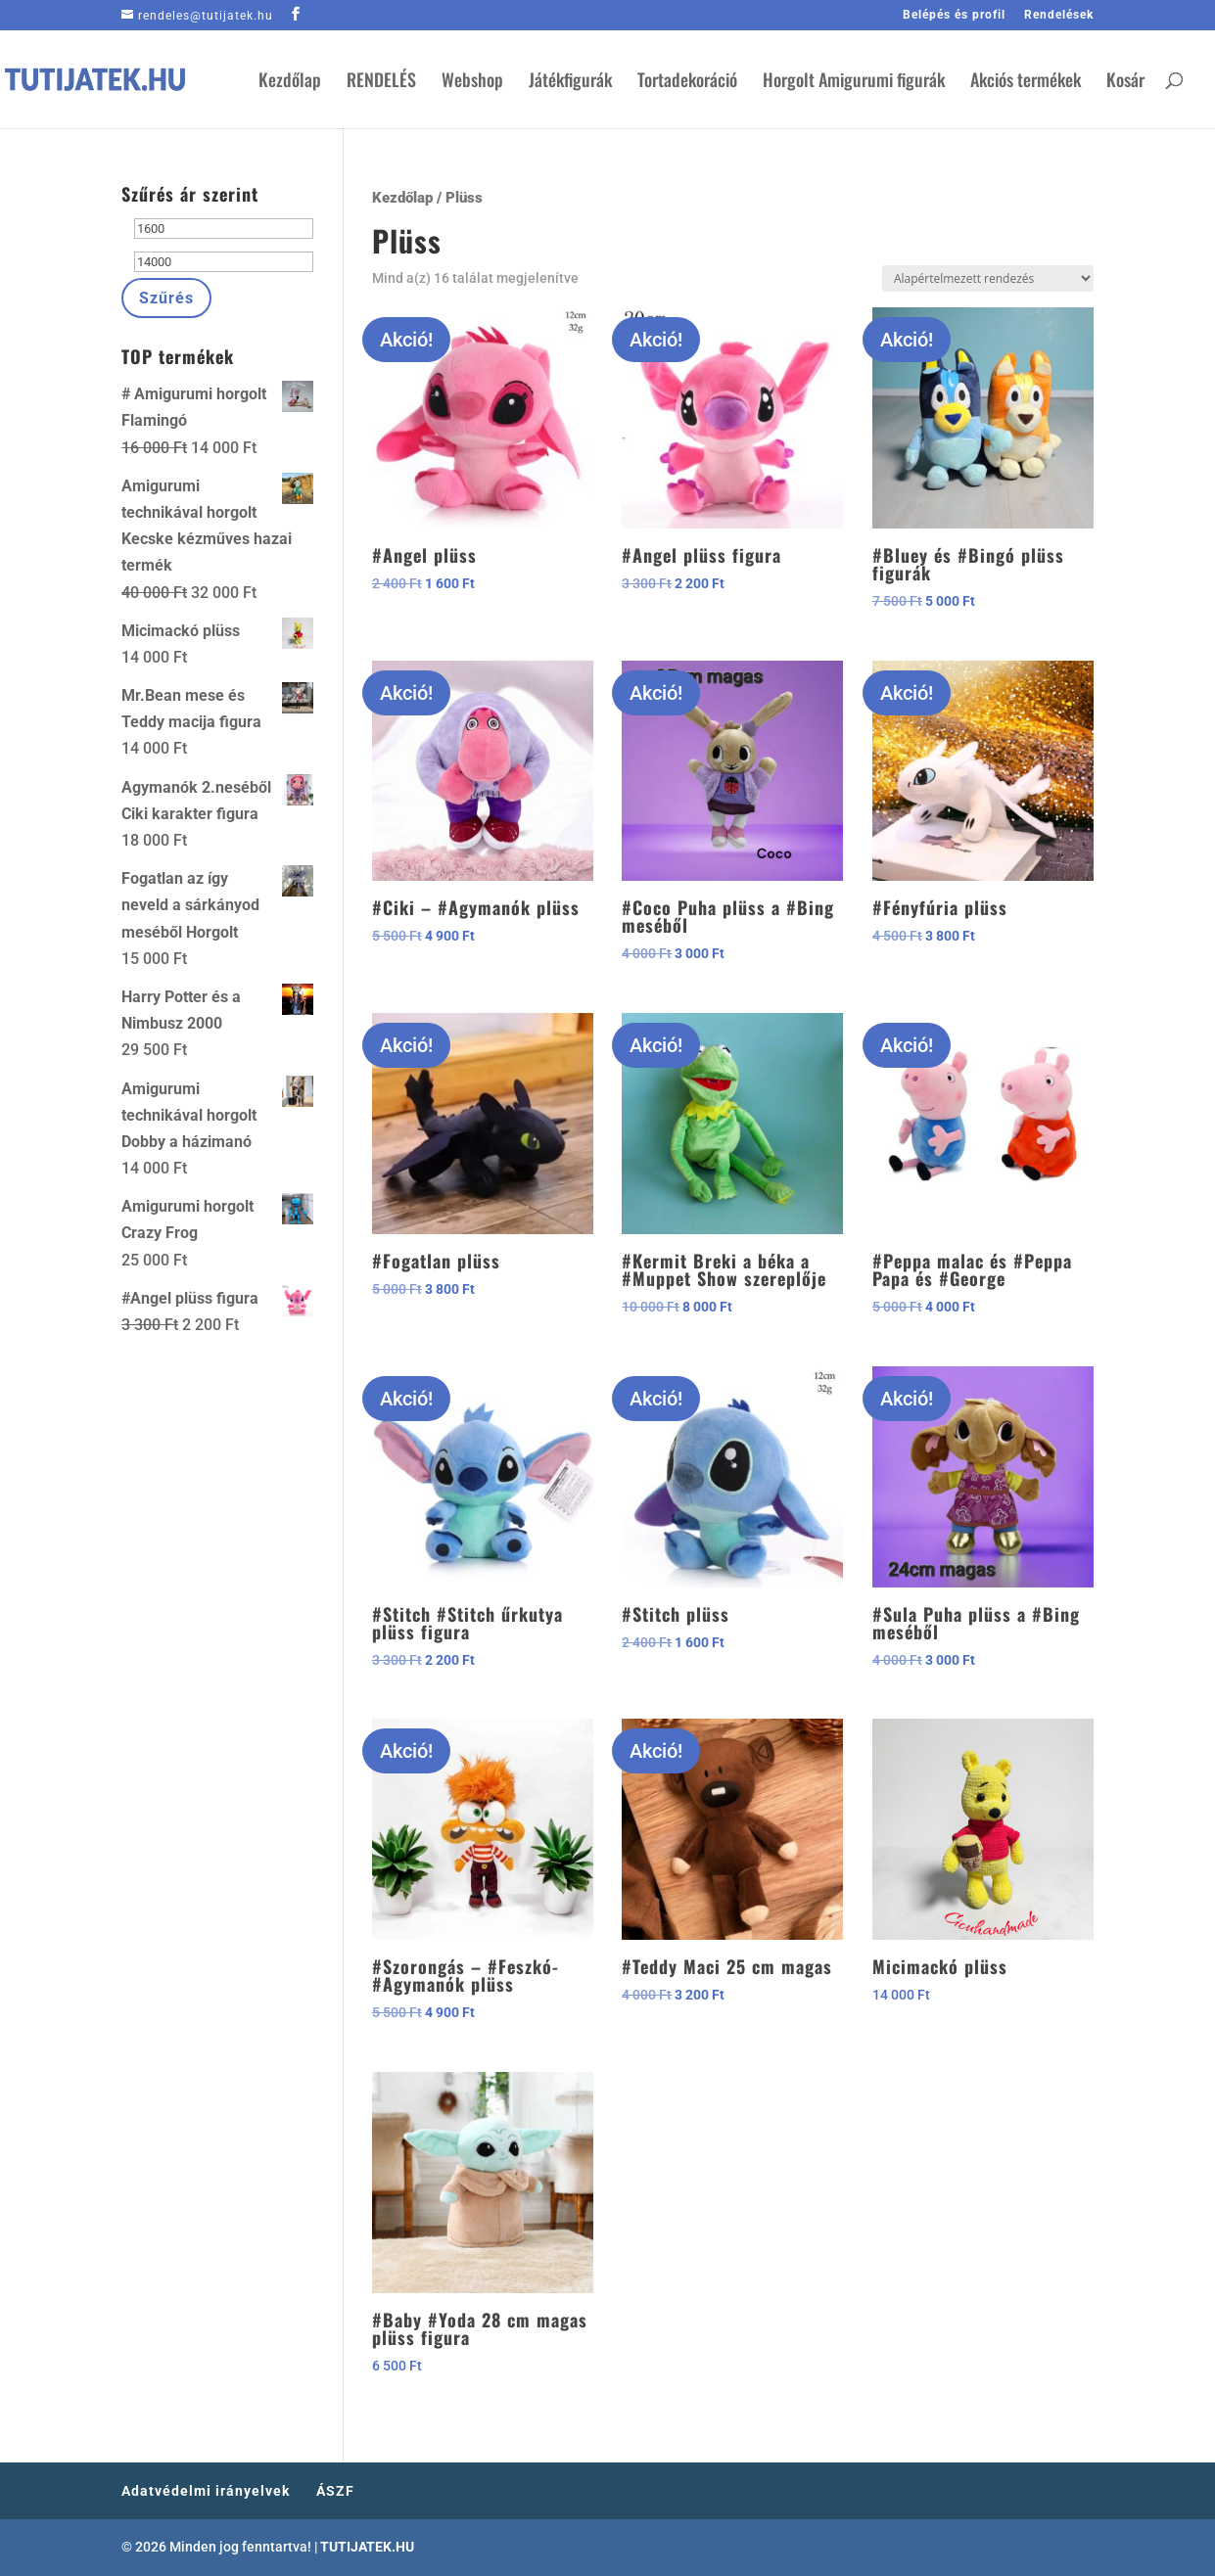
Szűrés (166, 298)
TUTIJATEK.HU (367, 2546)
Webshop (472, 82)
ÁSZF (335, 2491)
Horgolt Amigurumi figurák (854, 82)
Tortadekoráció (687, 82)
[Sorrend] (988, 278)
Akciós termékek (1025, 82)
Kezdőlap (289, 82)
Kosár (1125, 82)
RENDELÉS (381, 82)
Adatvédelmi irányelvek (205, 2491)
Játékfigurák (570, 82)
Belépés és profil (954, 15)
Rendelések (1059, 15)
